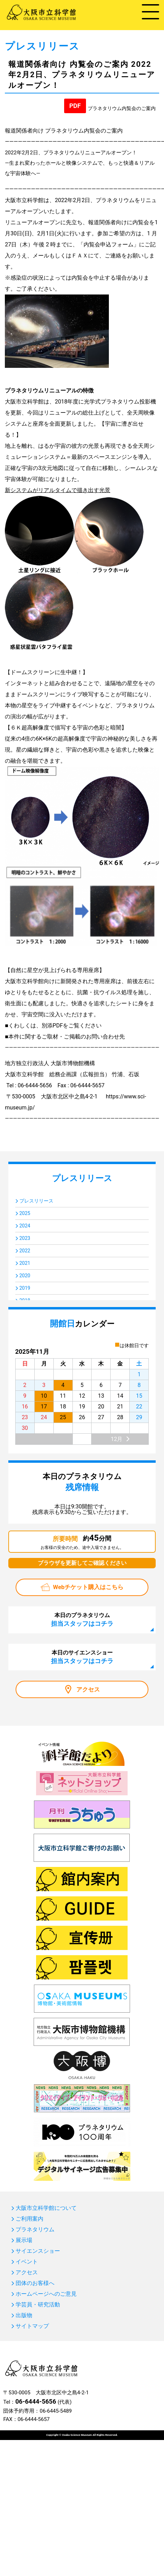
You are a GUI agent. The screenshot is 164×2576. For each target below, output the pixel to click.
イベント (27, 2262)
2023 (24, 1238)
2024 (24, 1225)
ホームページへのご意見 (46, 2294)
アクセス (88, 1689)
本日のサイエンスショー (82, 1657)
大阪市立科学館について (46, 2208)
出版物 (24, 2315)
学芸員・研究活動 (38, 2304)
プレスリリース (36, 1201)
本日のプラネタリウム (82, 1619)
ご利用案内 (29, 2219)
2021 (24, 1263)
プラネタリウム (35, 2229)
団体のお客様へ (35, 2283)
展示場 (24, 2240)
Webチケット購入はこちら (88, 1587)
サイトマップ (32, 2326)
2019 (24, 1288)
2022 (24, 1250)
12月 (116, 1439)
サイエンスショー (38, 2251)
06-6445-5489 (56, 2411)
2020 (24, 1275)
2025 (24, 1213)
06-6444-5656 (35, 2401)
